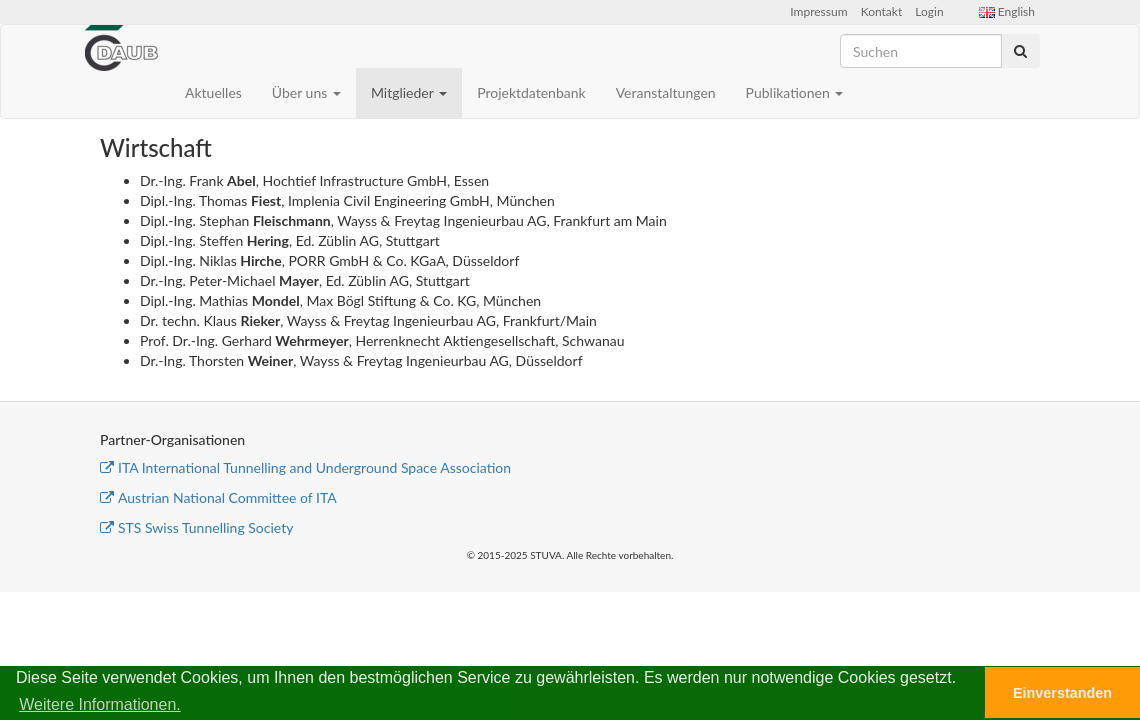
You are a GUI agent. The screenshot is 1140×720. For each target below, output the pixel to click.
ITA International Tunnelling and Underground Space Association (305, 467)
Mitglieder (409, 92)
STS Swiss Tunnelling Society (196, 527)
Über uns (306, 92)
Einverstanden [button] (1062, 693)
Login (929, 11)
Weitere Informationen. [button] (100, 704)
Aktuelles (213, 92)
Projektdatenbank (531, 92)
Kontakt (882, 11)
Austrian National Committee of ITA (218, 497)
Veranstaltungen (666, 92)
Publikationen (795, 92)
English (1007, 11)
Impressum (818, 11)
